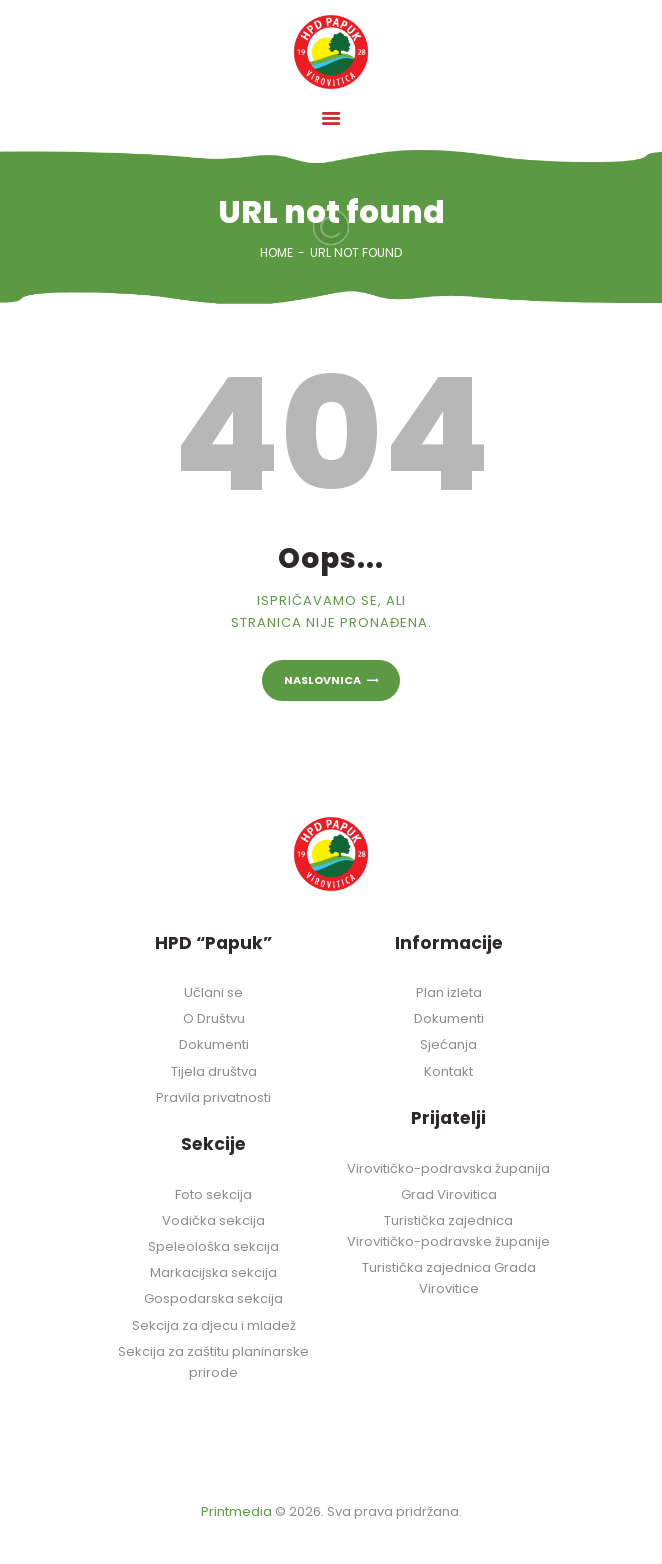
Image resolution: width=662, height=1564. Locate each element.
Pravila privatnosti (213, 1097)
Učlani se (213, 992)
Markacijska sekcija (213, 1272)
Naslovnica (322, 680)
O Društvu (214, 1018)
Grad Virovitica (449, 1194)
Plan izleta (449, 992)
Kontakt (448, 1071)
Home (276, 252)
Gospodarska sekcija (213, 1298)
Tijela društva (214, 1071)
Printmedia (236, 1511)
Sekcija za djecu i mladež (214, 1325)
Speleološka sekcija (213, 1246)
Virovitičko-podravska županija (448, 1168)
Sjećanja (448, 1044)
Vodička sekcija (213, 1220)
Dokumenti (214, 1044)
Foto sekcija (213, 1194)
